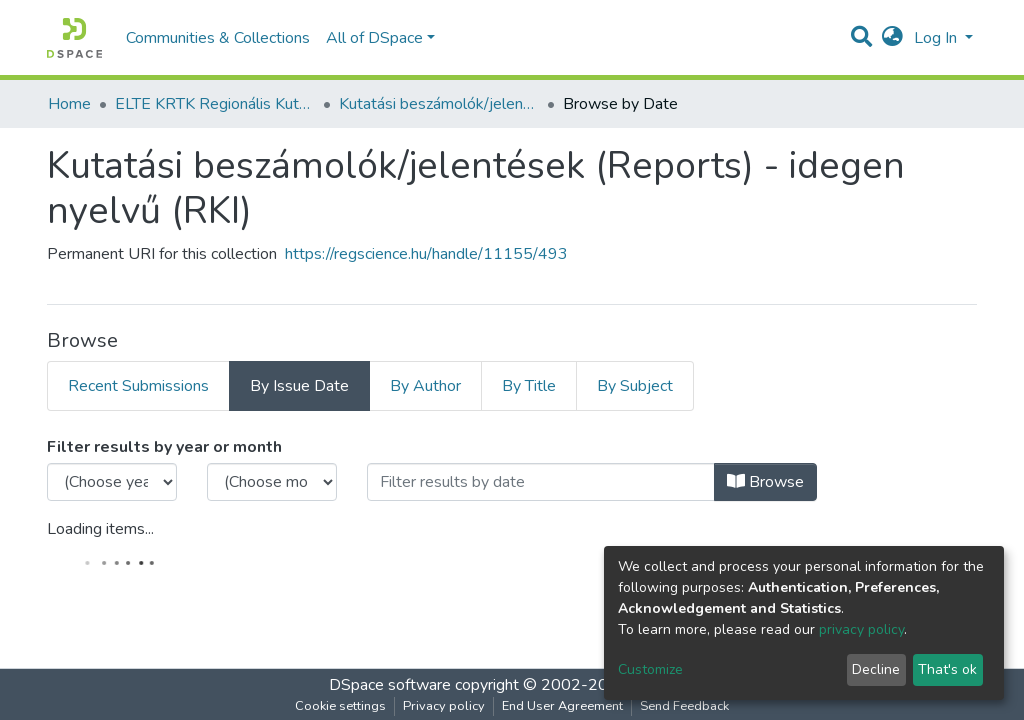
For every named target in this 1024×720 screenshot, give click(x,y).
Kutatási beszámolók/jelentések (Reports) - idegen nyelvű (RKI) (439, 104)
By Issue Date (299, 386)
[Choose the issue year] (112, 482)
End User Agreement (562, 706)
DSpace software (390, 685)
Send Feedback (684, 706)
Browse (765, 482)
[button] (892, 38)
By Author (425, 386)
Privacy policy (444, 706)
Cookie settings (340, 706)
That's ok (947, 669)
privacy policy (861, 629)
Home (69, 104)
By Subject (635, 386)
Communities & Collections (218, 38)
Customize (650, 669)
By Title (529, 386)
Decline (876, 669)
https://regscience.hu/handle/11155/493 (426, 254)
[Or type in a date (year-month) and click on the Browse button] (541, 482)
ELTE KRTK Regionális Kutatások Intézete (215, 104)
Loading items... (100, 529)
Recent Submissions (138, 386)
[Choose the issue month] (272, 482)
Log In (937, 38)
